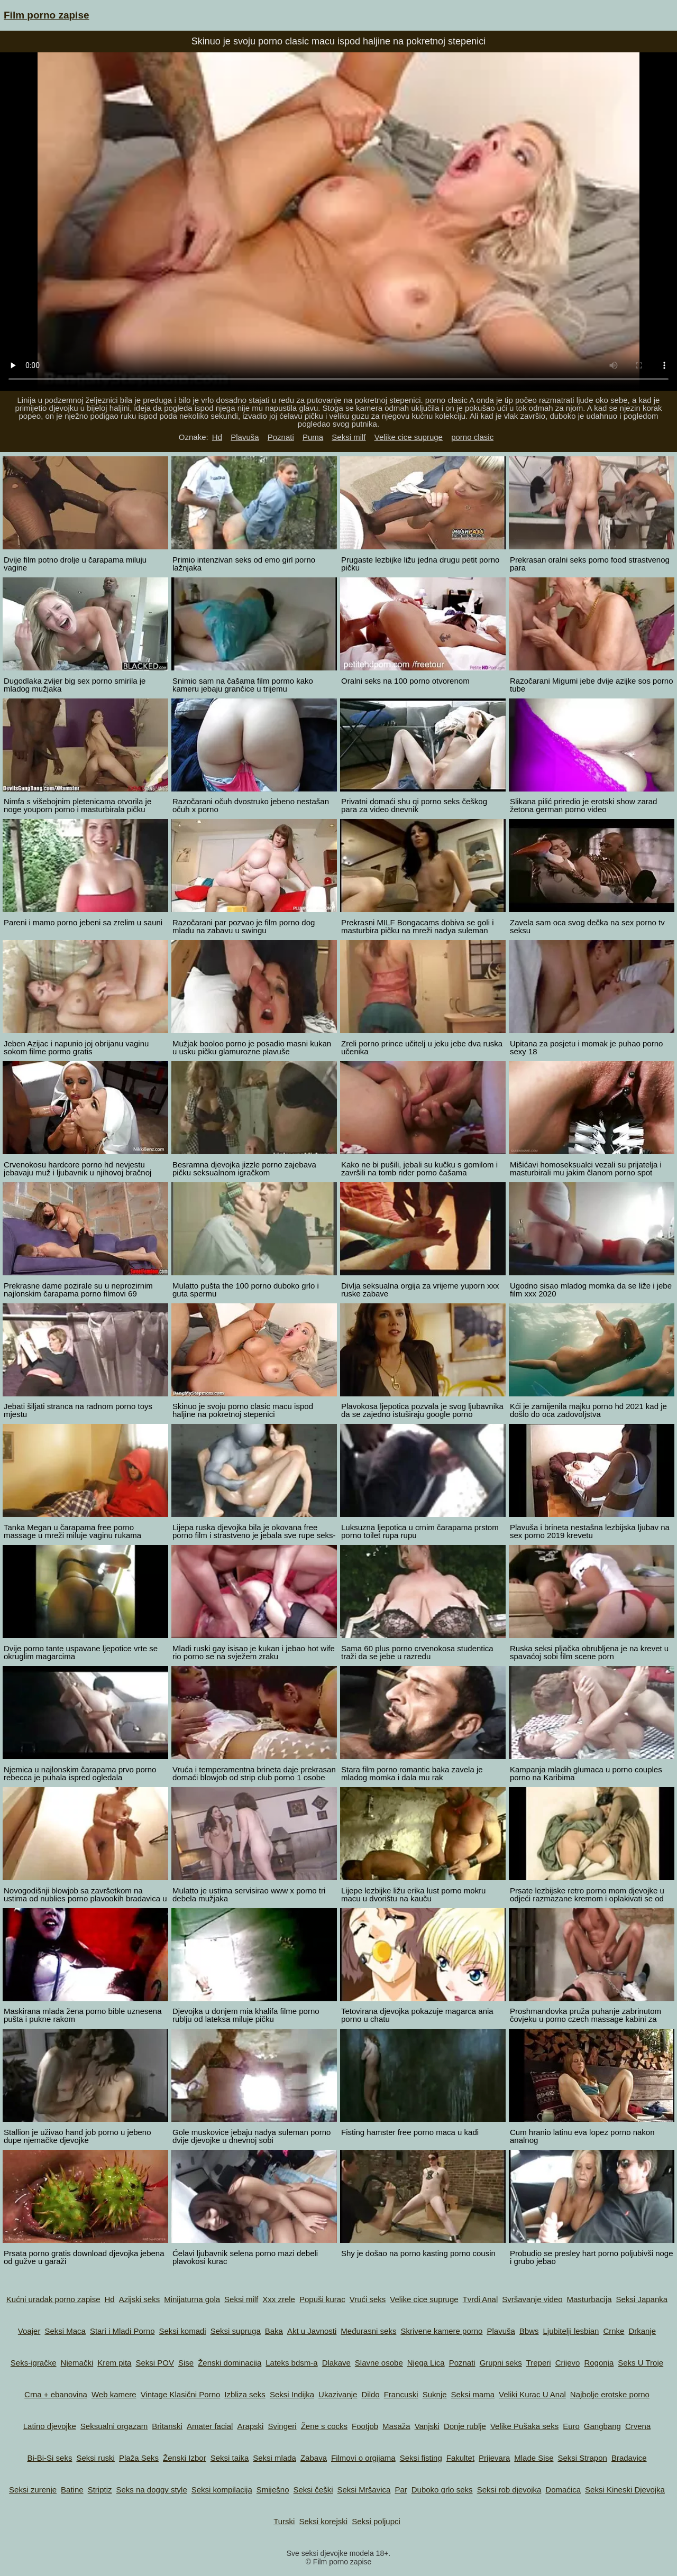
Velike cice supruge (408, 437)
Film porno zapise (46, 15)
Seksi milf (348, 437)
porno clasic (472, 437)
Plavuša (245, 437)
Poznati (281, 437)
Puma (313, 437)
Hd (217, 437)
